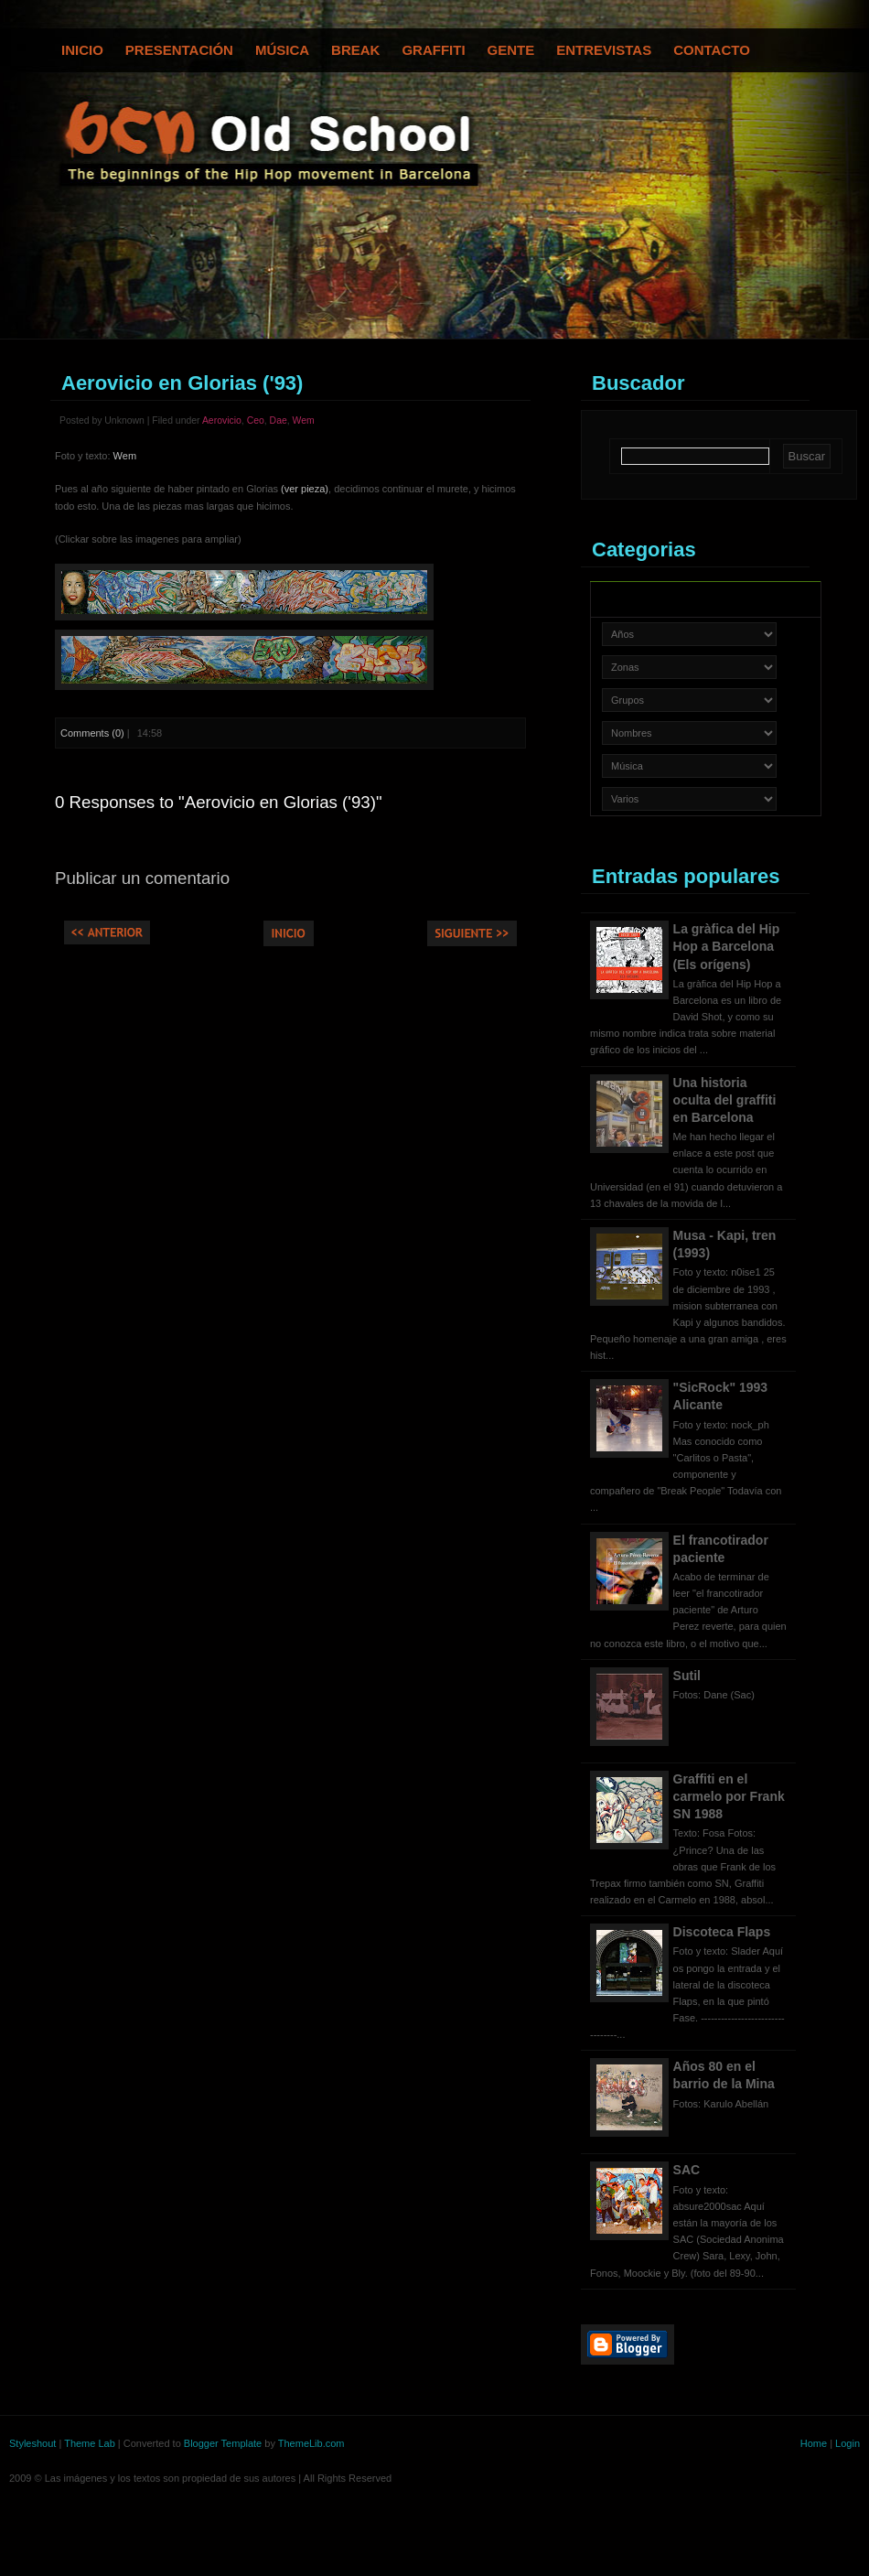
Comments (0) (92, 733)
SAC (687, 2169)
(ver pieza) (304, 488)
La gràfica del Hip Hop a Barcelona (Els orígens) (726, 946)
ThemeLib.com (311, 2443)
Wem (304, 420)
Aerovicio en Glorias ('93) (182, 383)
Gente (511, 50)
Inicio (82, 50)
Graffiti (433, 50)
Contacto (711, 50)
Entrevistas (603, 50)
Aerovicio (221, 420)
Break (355, 50)
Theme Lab (89, 2443)
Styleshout (32, 2443)
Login (847, 2443)
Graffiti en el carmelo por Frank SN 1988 (729, 1796)
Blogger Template (223, 2443)
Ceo (255, 420)
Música (282, 50)
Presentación (179, 50)
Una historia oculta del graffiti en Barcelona (725, 1100)
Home (813, 2443)
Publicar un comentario (142, 878)
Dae (278, 420)
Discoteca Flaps (722, 1931)
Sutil (687, 1675)
